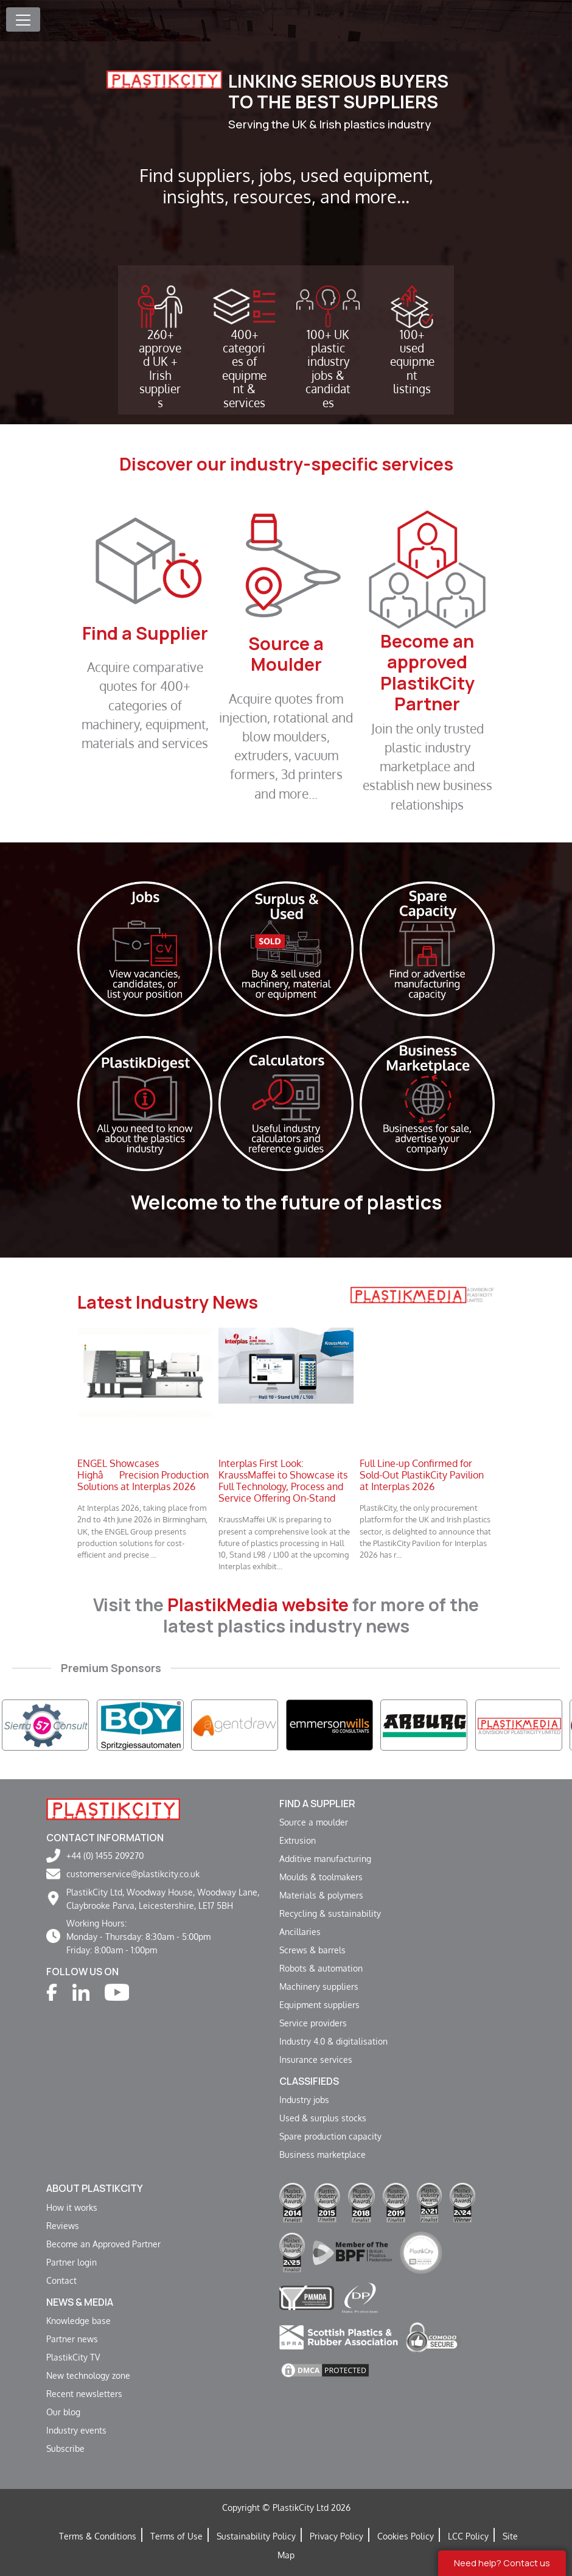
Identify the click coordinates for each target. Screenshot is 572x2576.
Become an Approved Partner (103, 2243)
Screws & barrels (312, 1949)
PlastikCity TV (73, 2356)
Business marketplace (322, 2154)
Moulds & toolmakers (321, 1876)
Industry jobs (304, 2099)
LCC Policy (468, 2535)
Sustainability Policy (256, 2535)
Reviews (62, 2225)
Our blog (63, 2411)
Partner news (72, 2338)
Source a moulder (313, 1821)
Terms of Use (176, 2535)
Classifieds (309, 2081)
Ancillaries (300, 1931)
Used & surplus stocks (322, 2117)
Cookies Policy (405, 2535)
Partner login (71, 2261)
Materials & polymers (321, 1894)
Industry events (76, 2429)
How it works (71, 2207)
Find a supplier (317, 1803)
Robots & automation (321, 1967)
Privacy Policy (336, 2535)
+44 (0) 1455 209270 (105, 1855)
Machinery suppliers (318, 1986)
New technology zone (88, 2375)
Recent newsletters (84, 2393)
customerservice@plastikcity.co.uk (133, 1873)
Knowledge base (78, 2320)
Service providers (313, 2022)
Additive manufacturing (325, 1858)
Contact (61, 2280)
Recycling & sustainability (330, 1913)
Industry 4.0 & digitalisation (333, 2040)
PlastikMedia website (258, 1604)
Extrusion (297, 1840)
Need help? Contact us (502, 2563)
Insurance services (315, 2059)
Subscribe (65, 2448)
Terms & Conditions (97, 2535)
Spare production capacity (330, 2135)
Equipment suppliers (319, 2004)
